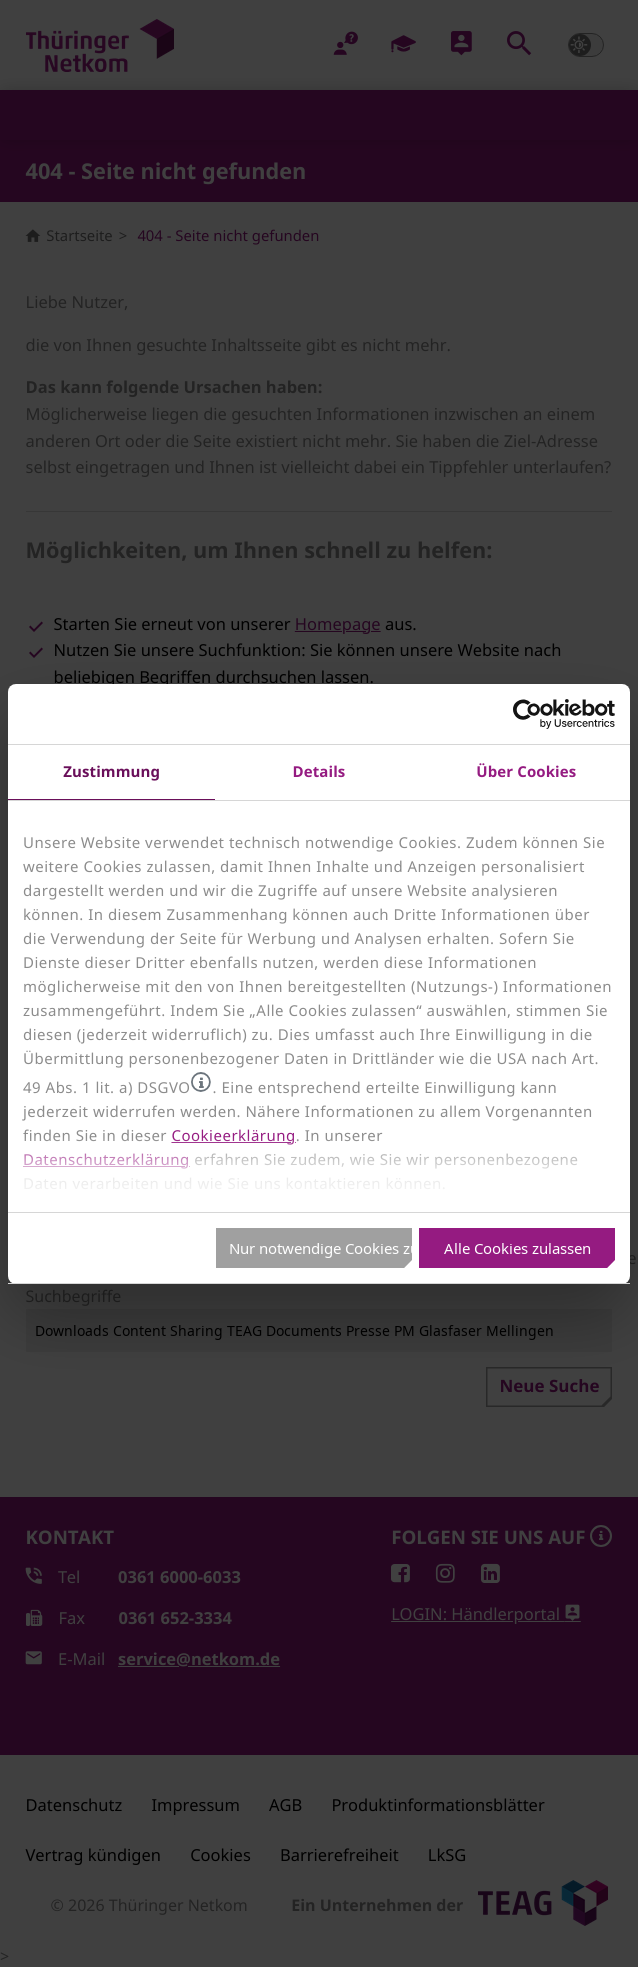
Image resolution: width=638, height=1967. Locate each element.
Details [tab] (319, 771)
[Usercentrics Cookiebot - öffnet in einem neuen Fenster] (527, 714)
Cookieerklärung (233, 1136)
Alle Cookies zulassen (517, 1248)
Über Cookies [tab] (526, 771)
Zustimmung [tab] (111, 771)
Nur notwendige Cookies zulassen (320, 1248)
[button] (201, 1082)
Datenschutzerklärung (106, 1160)
